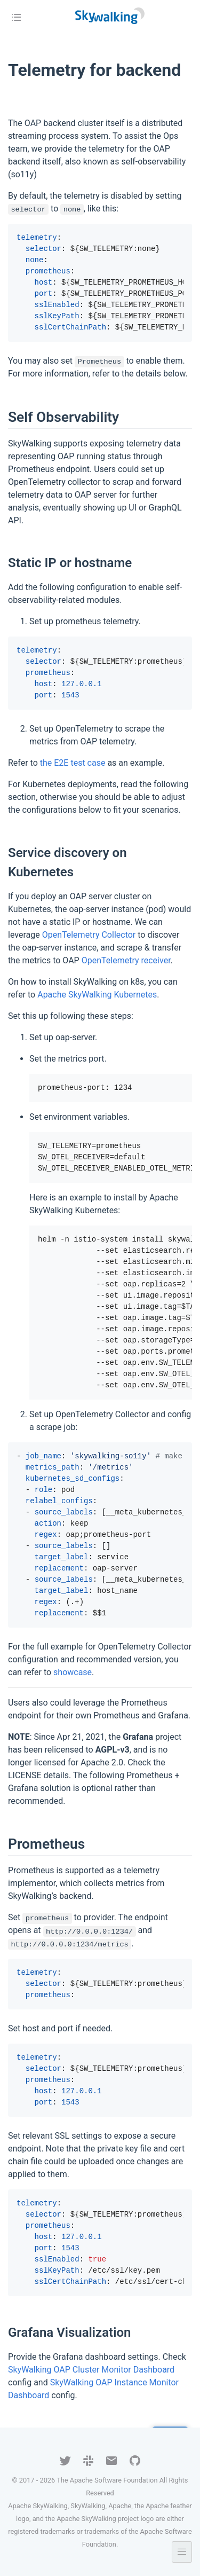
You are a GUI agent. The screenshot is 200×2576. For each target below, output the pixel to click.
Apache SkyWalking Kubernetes (97, 994)
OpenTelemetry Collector (89, 935)
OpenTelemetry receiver (126, 960)
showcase (72, 1672)
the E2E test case (73, 763)
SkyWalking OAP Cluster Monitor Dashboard (91, 2370)
